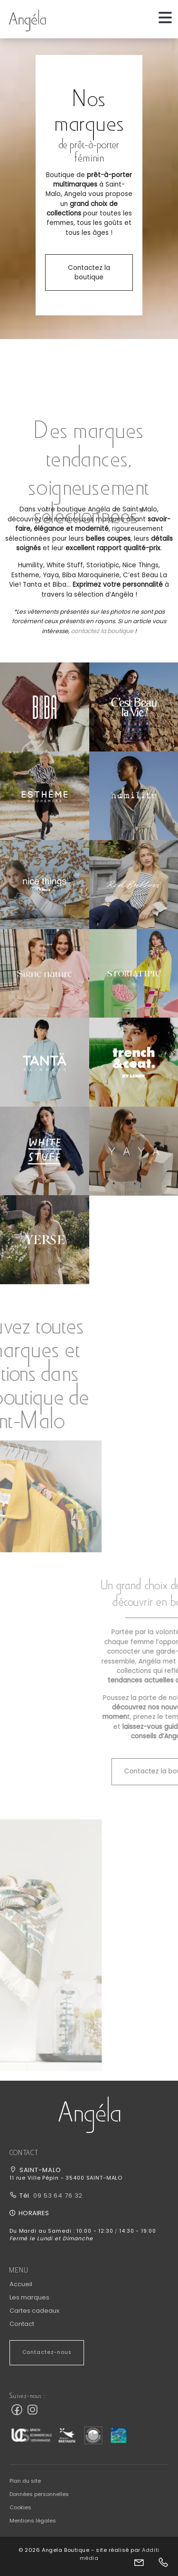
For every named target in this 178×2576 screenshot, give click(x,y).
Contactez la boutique (89, 272)
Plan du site (25, 2481)
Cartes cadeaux (34, 2311)
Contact (21, 2324)
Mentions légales (32, 2520)
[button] (44, 706)
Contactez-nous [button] (47, 2352)
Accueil (20, 2284)
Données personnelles (39, 2494)
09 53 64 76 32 (57, 2195)
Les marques (29, 2297)
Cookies (20, 2507)
